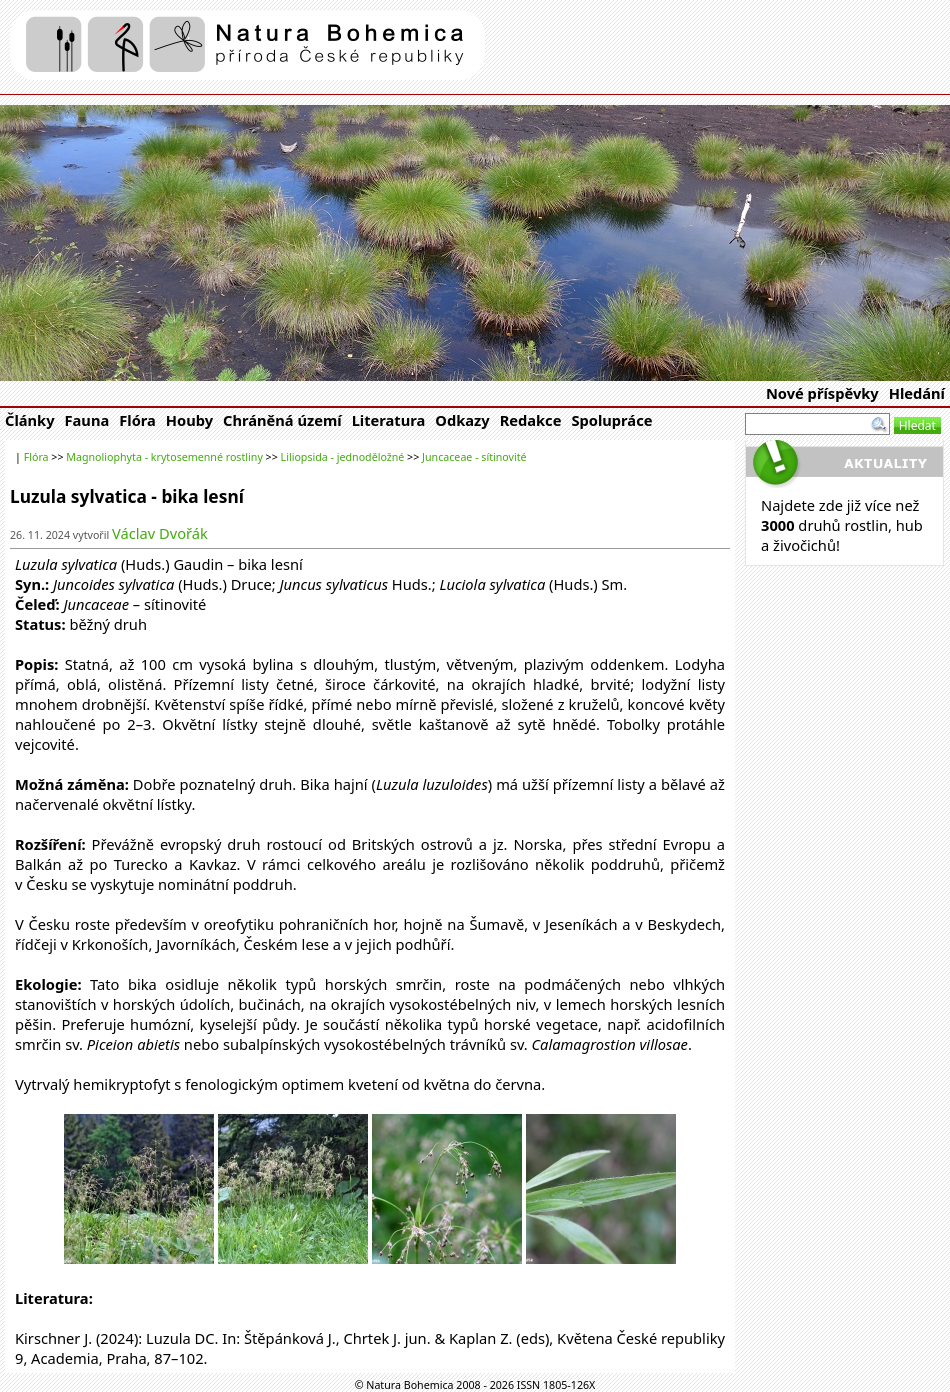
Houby (189, 420)
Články (30, 420)
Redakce (531, 420)
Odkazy (462, 420)
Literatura (389, 420)
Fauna (87, 420)
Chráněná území (282, 420)
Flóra (137, 420)
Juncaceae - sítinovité (474, 457)
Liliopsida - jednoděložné (343, 457)
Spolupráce (611, 420)
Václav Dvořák (160, 533)
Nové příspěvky (822, 393)
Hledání (917, 393)
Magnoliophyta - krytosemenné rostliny (164, 457)
